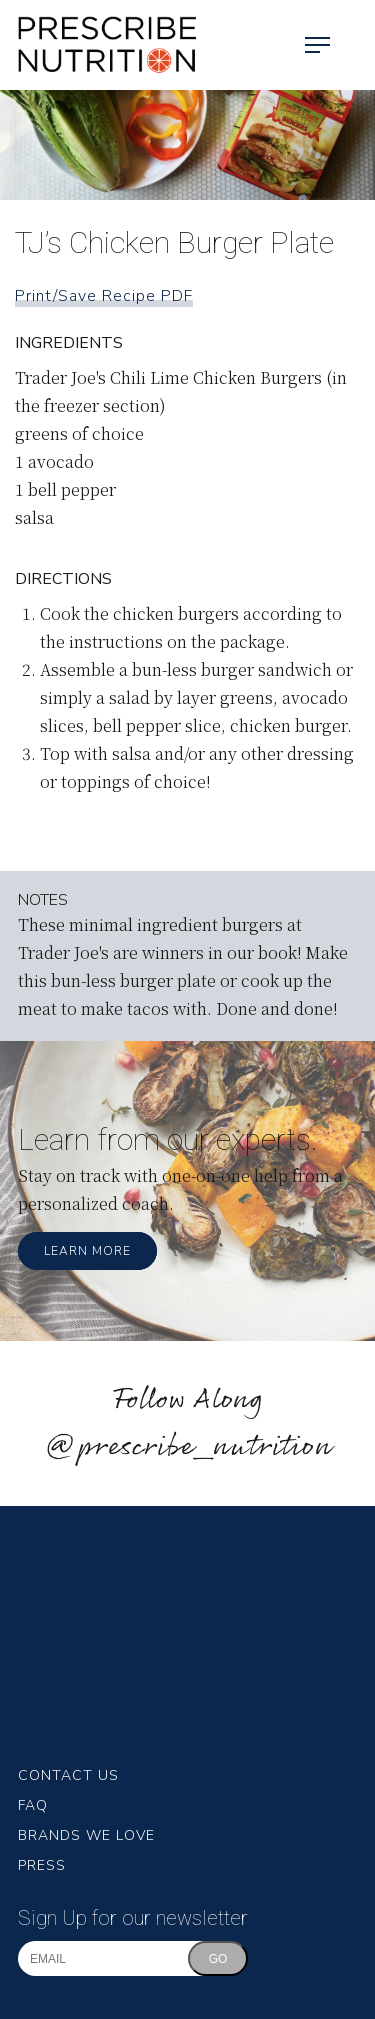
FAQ (33, 1805)
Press (42, 1865)
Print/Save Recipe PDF (104, 296)
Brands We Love (86, 1835)
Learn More (87, 1251)
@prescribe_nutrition (188, 1447)
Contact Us (68, 1775)
